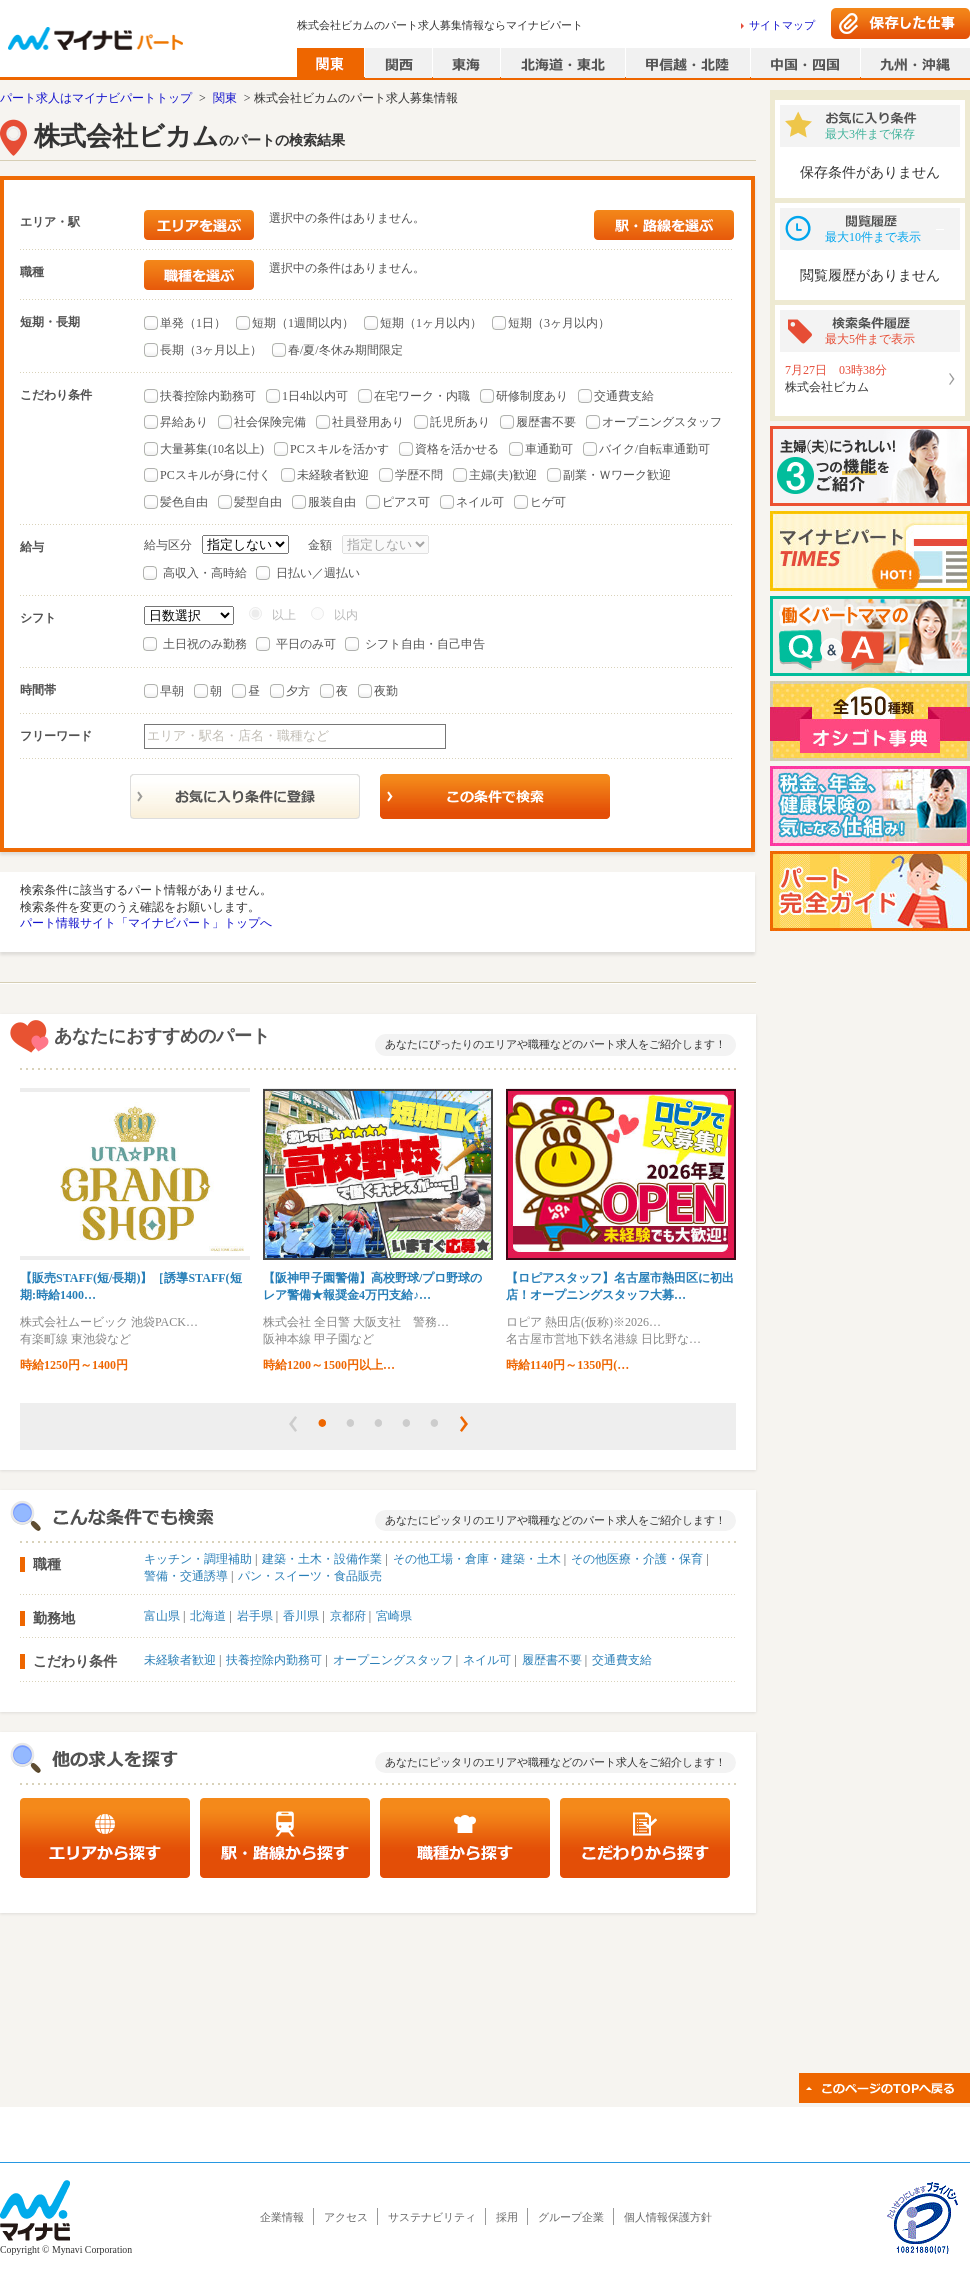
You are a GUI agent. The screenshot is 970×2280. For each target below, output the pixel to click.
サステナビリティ (432, 2217)
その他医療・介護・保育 (637, 1559)
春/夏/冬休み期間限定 (345, 350)
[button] (293, 1424)
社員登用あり (368, 422)
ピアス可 (406, 502)
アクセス (346, 2217)
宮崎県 (394, 1616)
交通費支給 (624, 396)
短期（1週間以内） (303, 323)
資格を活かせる (457, 449)
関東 (225, 98)
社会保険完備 (270, 422)
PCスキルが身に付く (215, 475)
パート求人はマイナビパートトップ (96, 98)
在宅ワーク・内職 (422, 396)
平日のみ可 (306, 644)
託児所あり (460, 422)
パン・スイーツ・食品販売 (310, 1576)
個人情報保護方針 (668, 2217)
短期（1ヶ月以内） (431, 323)
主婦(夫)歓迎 (503, 475)
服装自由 (332, 502)
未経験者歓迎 (333, 475)
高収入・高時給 (205, 573)
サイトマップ (782, 25)
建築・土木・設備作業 (322, 1559)
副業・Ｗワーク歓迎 (617, 475)
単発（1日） (193, 323)
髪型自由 (258, 502)
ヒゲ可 (548, 502)
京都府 (348, 1616)
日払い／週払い (318, 573)
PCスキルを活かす (339, 449)
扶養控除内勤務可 (208, 396)
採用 (507, 2217)
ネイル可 (480, 502)
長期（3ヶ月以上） (211, 350)
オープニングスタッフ (662, 422)
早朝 (172, 691)
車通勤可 (549, 449)
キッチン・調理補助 (198, 1559)
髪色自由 (184, 502)
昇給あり (184, 422)
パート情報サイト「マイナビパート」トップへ (146, 923)
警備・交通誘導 (186, 1576)
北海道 (208, 1616)
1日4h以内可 (315, 396)
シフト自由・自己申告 (425, 644)
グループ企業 (571, 2217)
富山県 (162, 1616)
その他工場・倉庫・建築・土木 (477, 1559)
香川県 (301, 1616)
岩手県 (255, 1616)
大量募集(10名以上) (212, 449)
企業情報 (282, 2217)
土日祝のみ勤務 (205, 644)
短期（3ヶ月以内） (559, 323)
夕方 (298, 691)
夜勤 (386, 691)
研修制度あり (532, 396)
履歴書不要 (546, 422)
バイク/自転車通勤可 (654, 449)
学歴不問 (419, 475)
